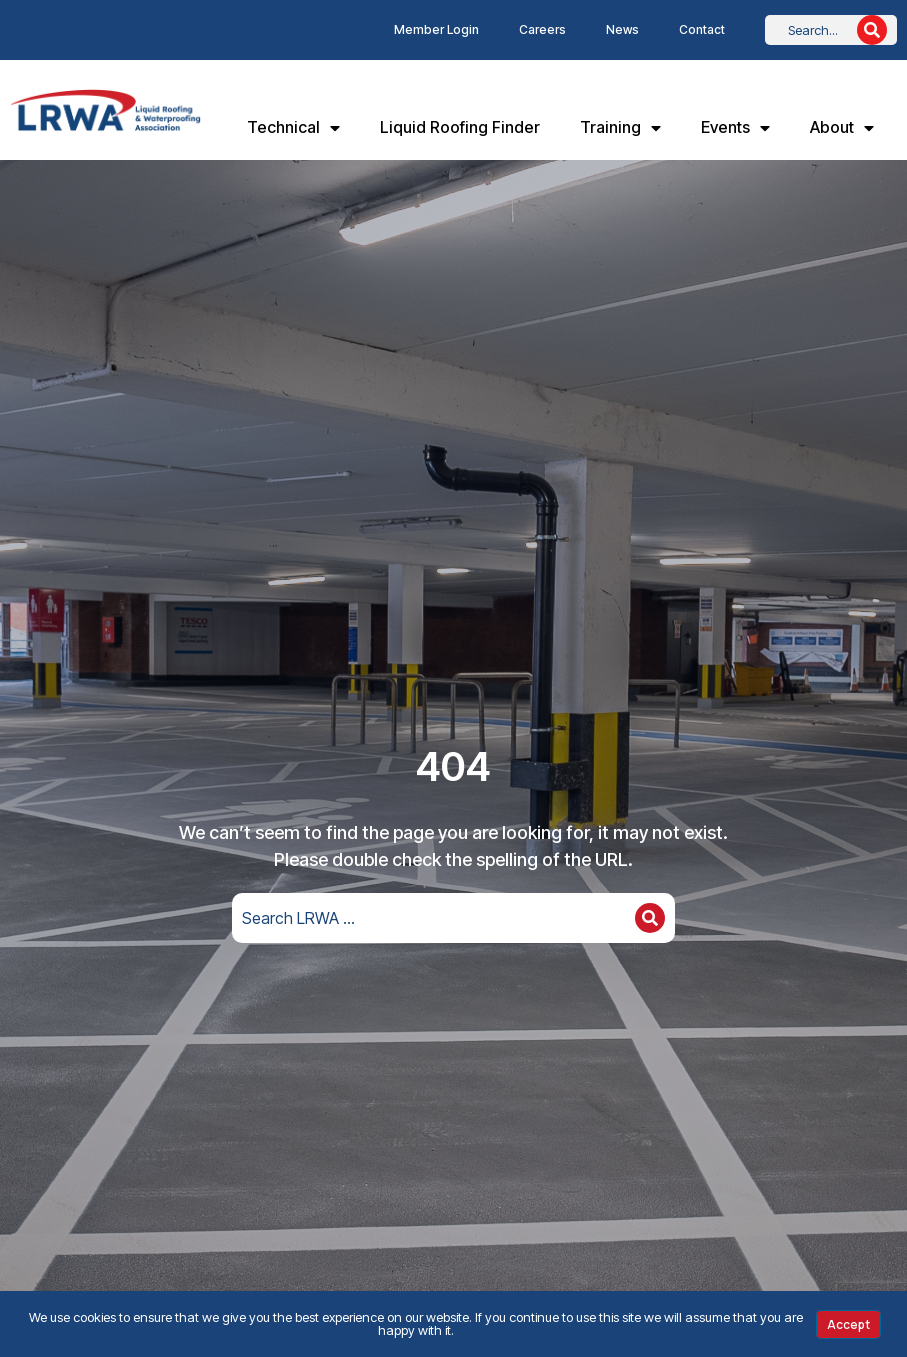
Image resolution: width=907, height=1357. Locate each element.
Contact (702, 29)
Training (620, 128)
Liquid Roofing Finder (460, 127)
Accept (848, 1324)
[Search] (872, 30)
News (622, 29)
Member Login (436, 29)
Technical (293, 128)
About (842, 128)
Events (735, 128)
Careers (542, 29)
